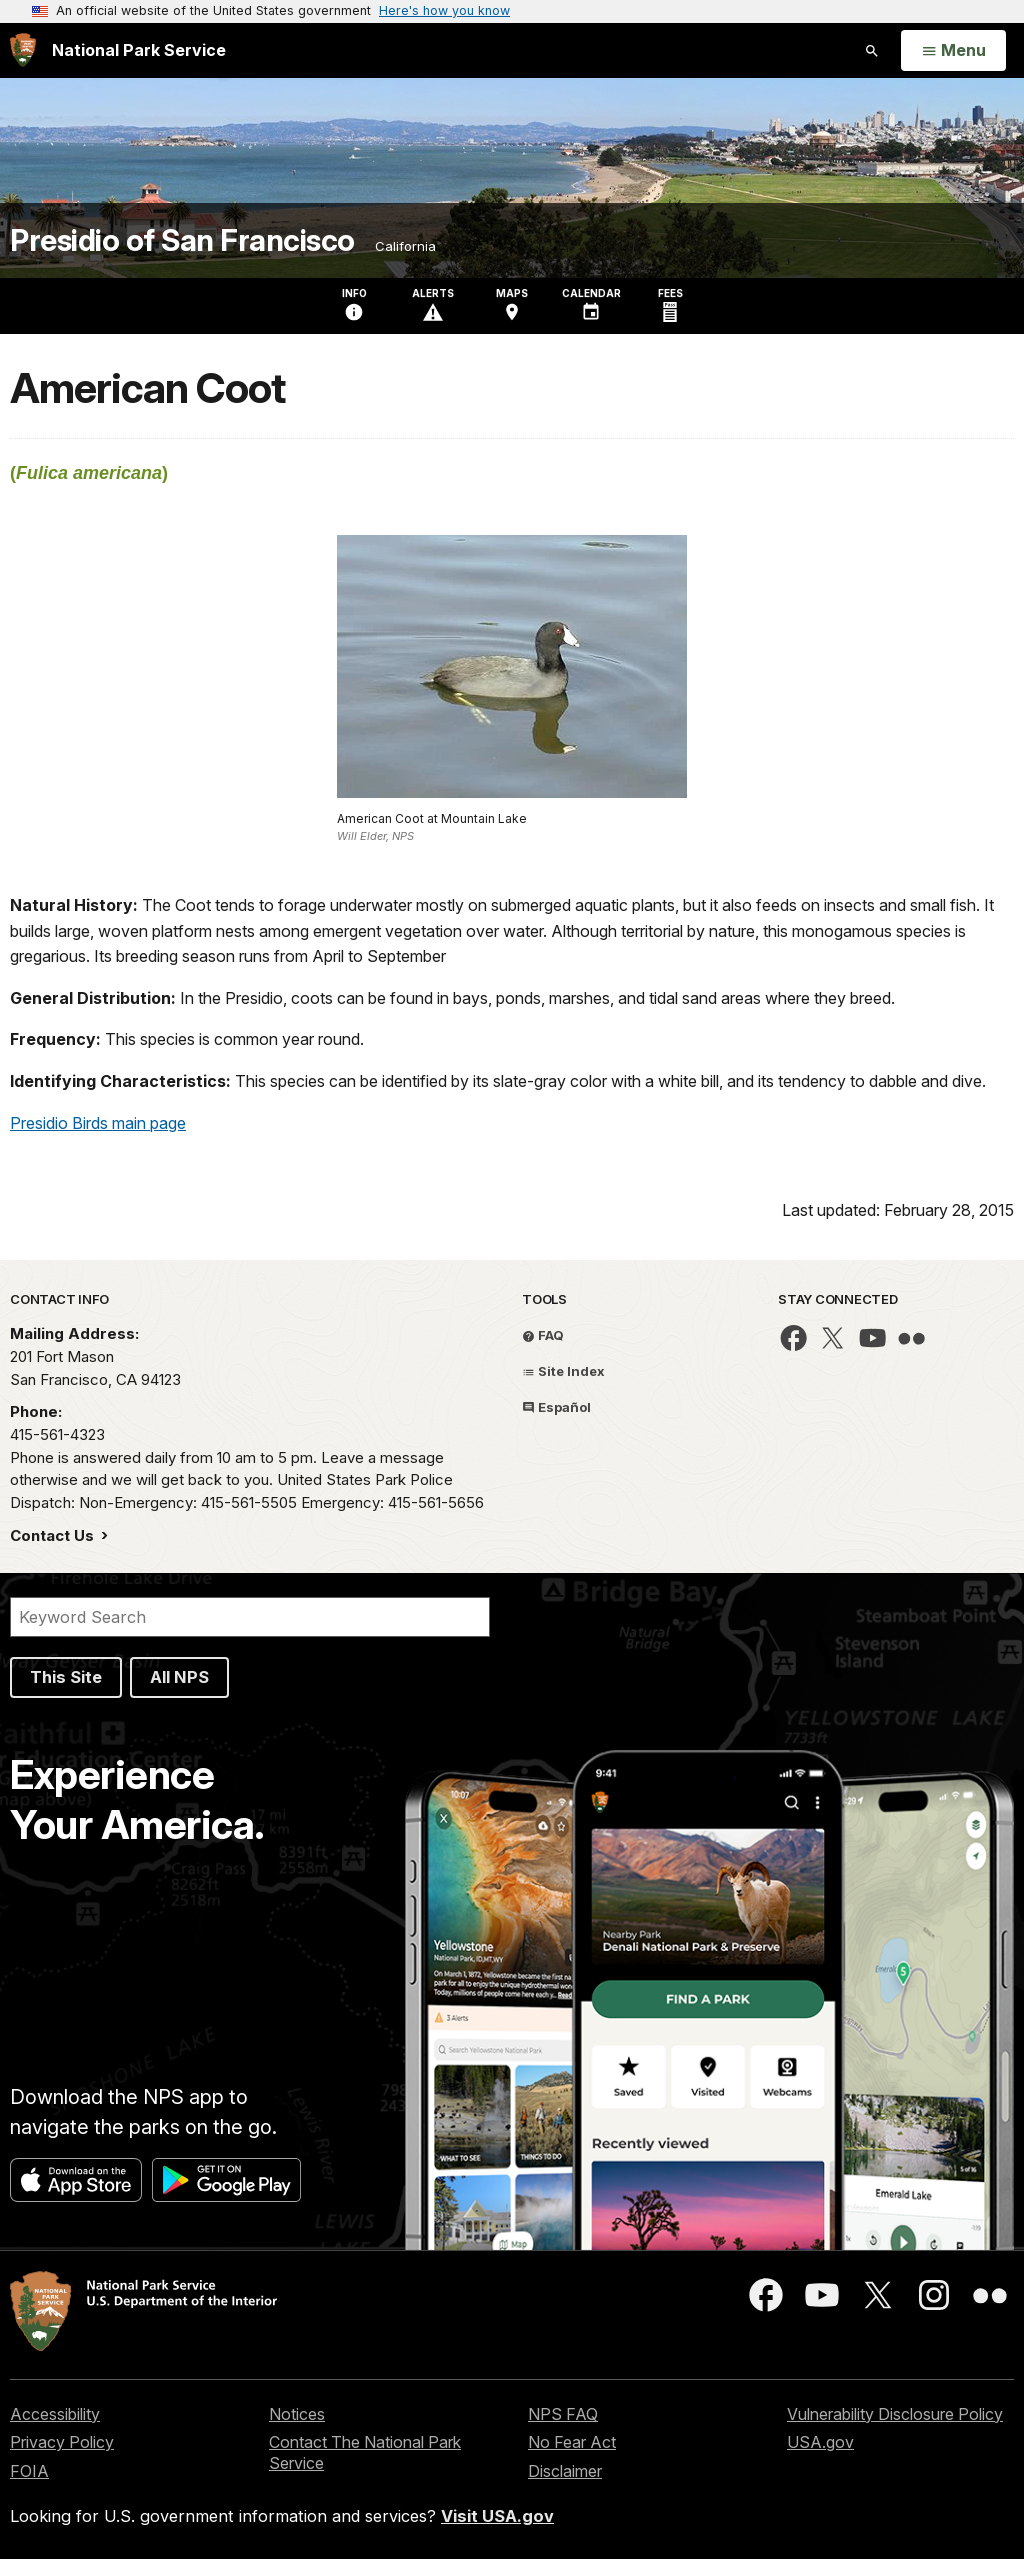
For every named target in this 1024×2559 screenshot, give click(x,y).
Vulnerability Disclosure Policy (895, 2414)
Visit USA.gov (497, 2516)
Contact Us (54, 1535)
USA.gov (820, 2442)
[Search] (250, 1617)
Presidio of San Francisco (182, 240)
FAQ (543, 1335)
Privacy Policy (62, 2442)
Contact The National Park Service (365, 2452)
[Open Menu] (953, 51)
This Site (66, 1677)
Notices (297, 2414)
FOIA (29, 2471)
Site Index (563, 1371)
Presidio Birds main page (98, 1123)
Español (556, 1407)
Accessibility (55, 2414)
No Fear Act (572, 2442)
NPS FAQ (563, 2414)
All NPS (179, 1677)
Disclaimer (565, 2471)
